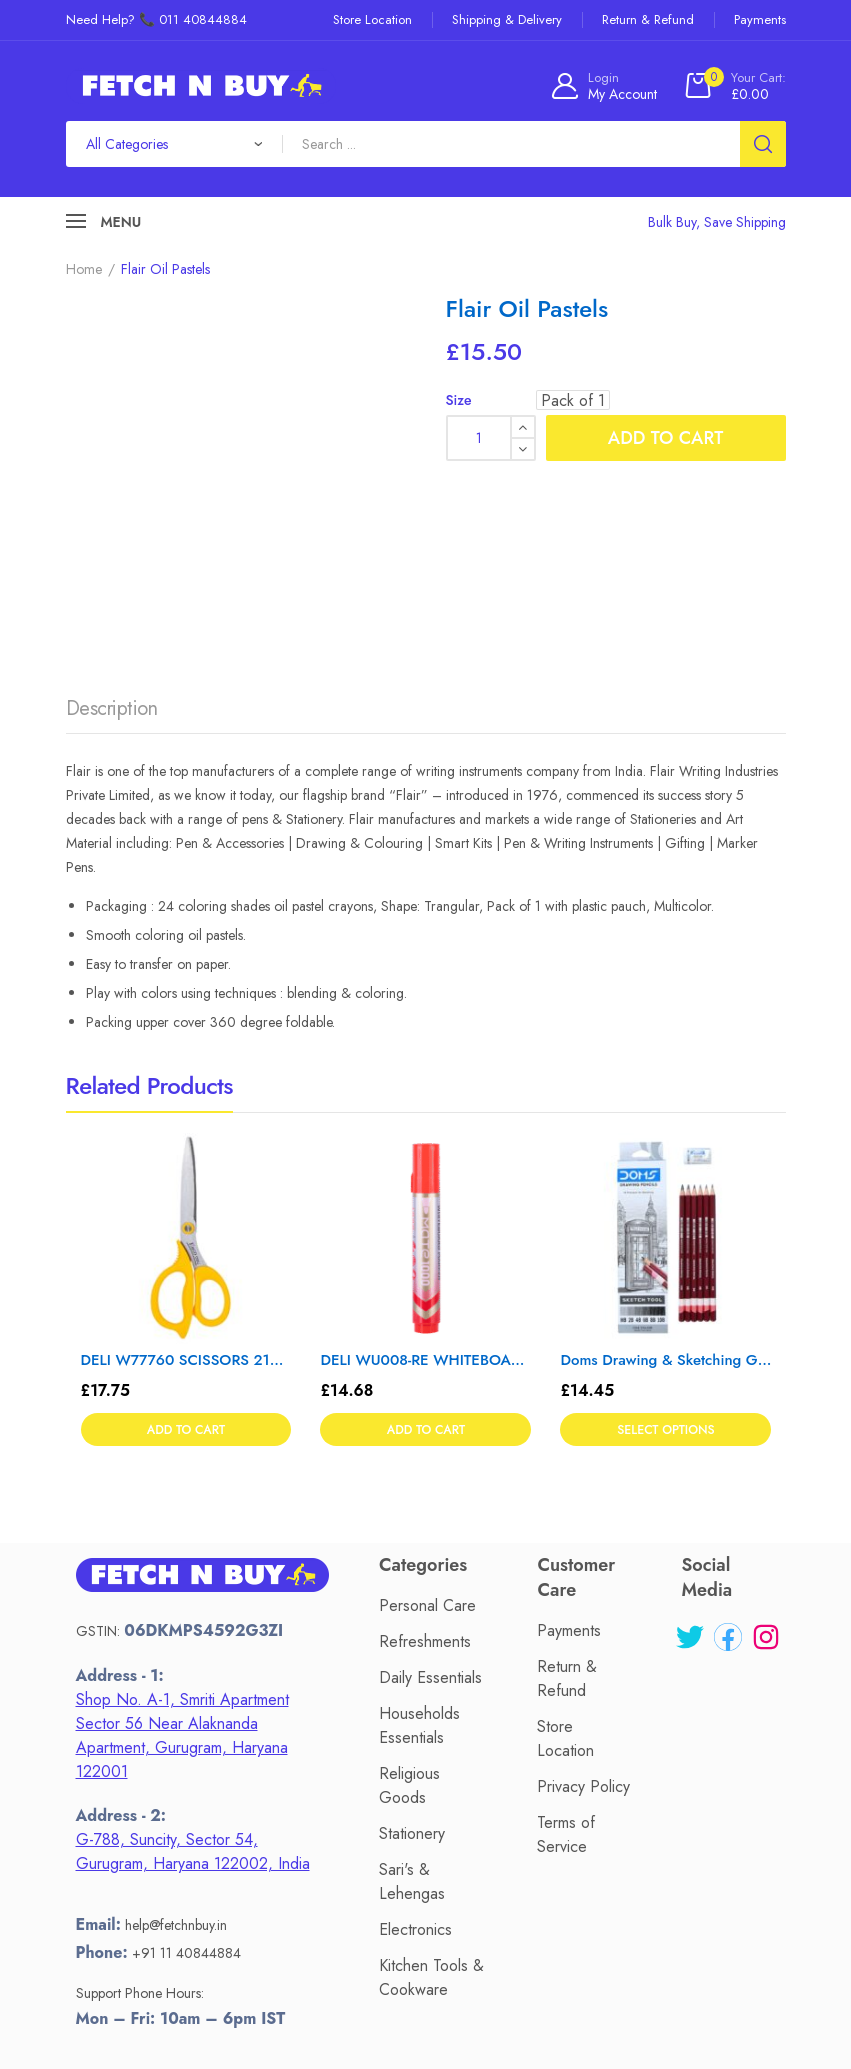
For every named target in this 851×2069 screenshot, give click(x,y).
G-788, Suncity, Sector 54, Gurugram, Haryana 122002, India (193, 1653)
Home (84, 269)
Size (459, 400)
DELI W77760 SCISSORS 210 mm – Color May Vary (186, 1161)
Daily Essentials (430, 1478)
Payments (569, 1432)
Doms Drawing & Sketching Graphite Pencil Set (665, 1161)
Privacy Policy (583, 1588)
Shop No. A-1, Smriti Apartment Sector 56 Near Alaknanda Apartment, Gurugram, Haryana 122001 (182, 1537)
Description (112, 510)
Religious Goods (409, 1586)
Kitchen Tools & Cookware (431, 1778)
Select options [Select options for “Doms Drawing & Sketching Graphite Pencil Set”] (665, 1233)
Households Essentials (419, 1526)
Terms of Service (566, 1636)
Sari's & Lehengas (412, 1682)
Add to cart (665, 438)
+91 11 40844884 (186, 1754)
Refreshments (425, 1442)
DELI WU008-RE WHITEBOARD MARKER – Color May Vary (425, 1161)
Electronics (415, 1730)
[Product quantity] (491, 438)
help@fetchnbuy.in (176, 1727)
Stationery (412, 1634)
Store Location (565, 1540)
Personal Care (427, 1406)
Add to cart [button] (185, 1233)
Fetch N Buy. (421, 2004)
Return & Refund (567, 1480)
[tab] (112, 516)
